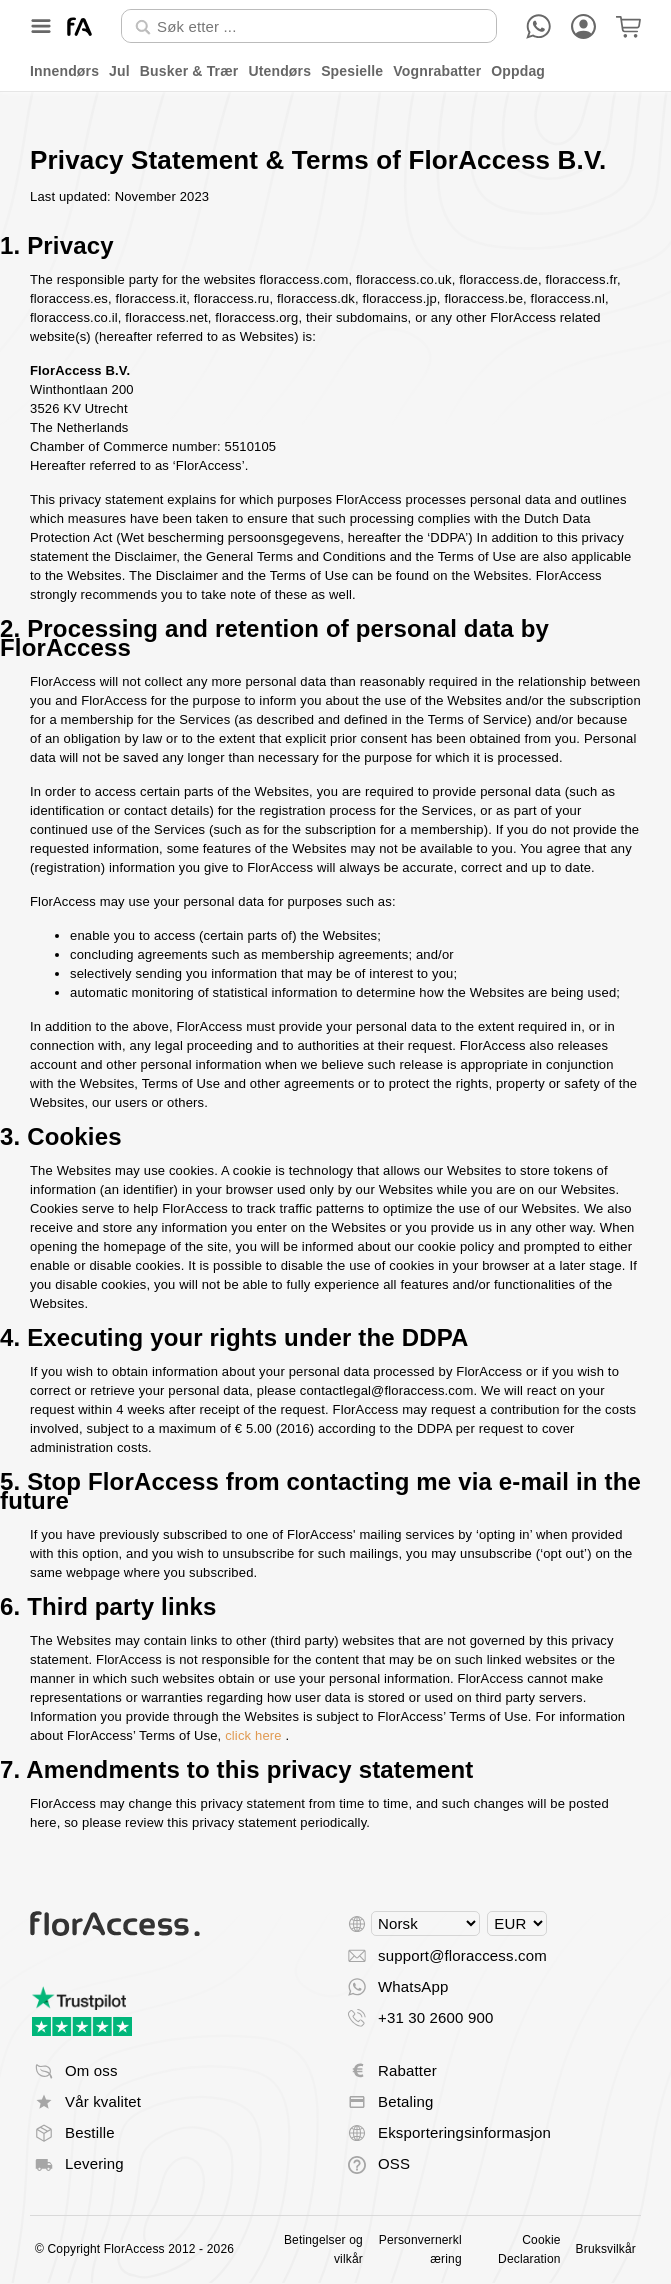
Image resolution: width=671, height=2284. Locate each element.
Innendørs (64, 71)
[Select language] (425, 1923)
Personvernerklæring (420, 2249)
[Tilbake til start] (79, 26)
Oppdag (518, 71)
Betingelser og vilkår (323, 2249)
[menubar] (335, 71)
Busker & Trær (189, 71)
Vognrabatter (437, 71)
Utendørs (279, 71)
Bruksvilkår (606, 2249)
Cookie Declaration (529, 2249)
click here (253, 1735)
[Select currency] (517, 1923)
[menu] (335, 71)
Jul (119, 71)
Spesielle (352, 71)
